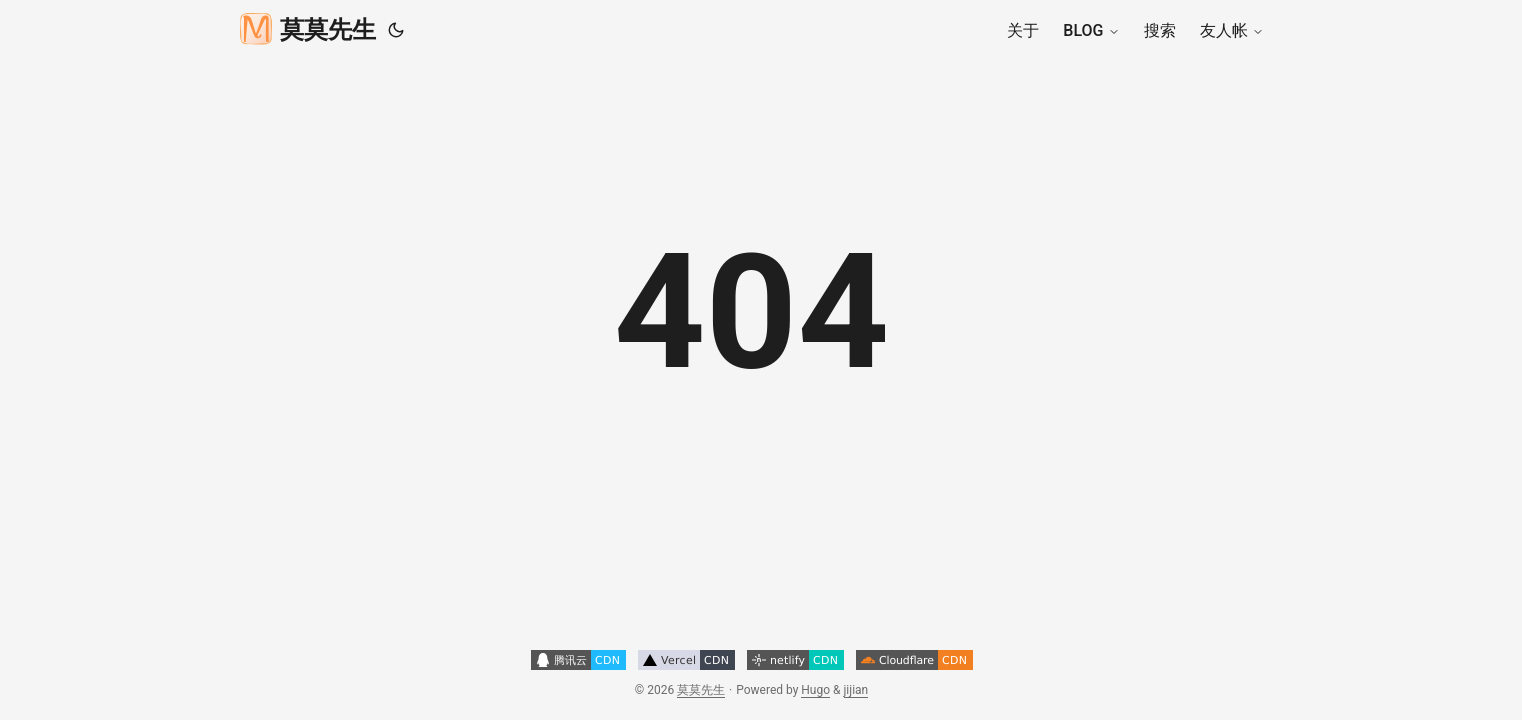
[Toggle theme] (396, 30)
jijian (856, 690)
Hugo (815, 690)
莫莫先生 (308, 28)
